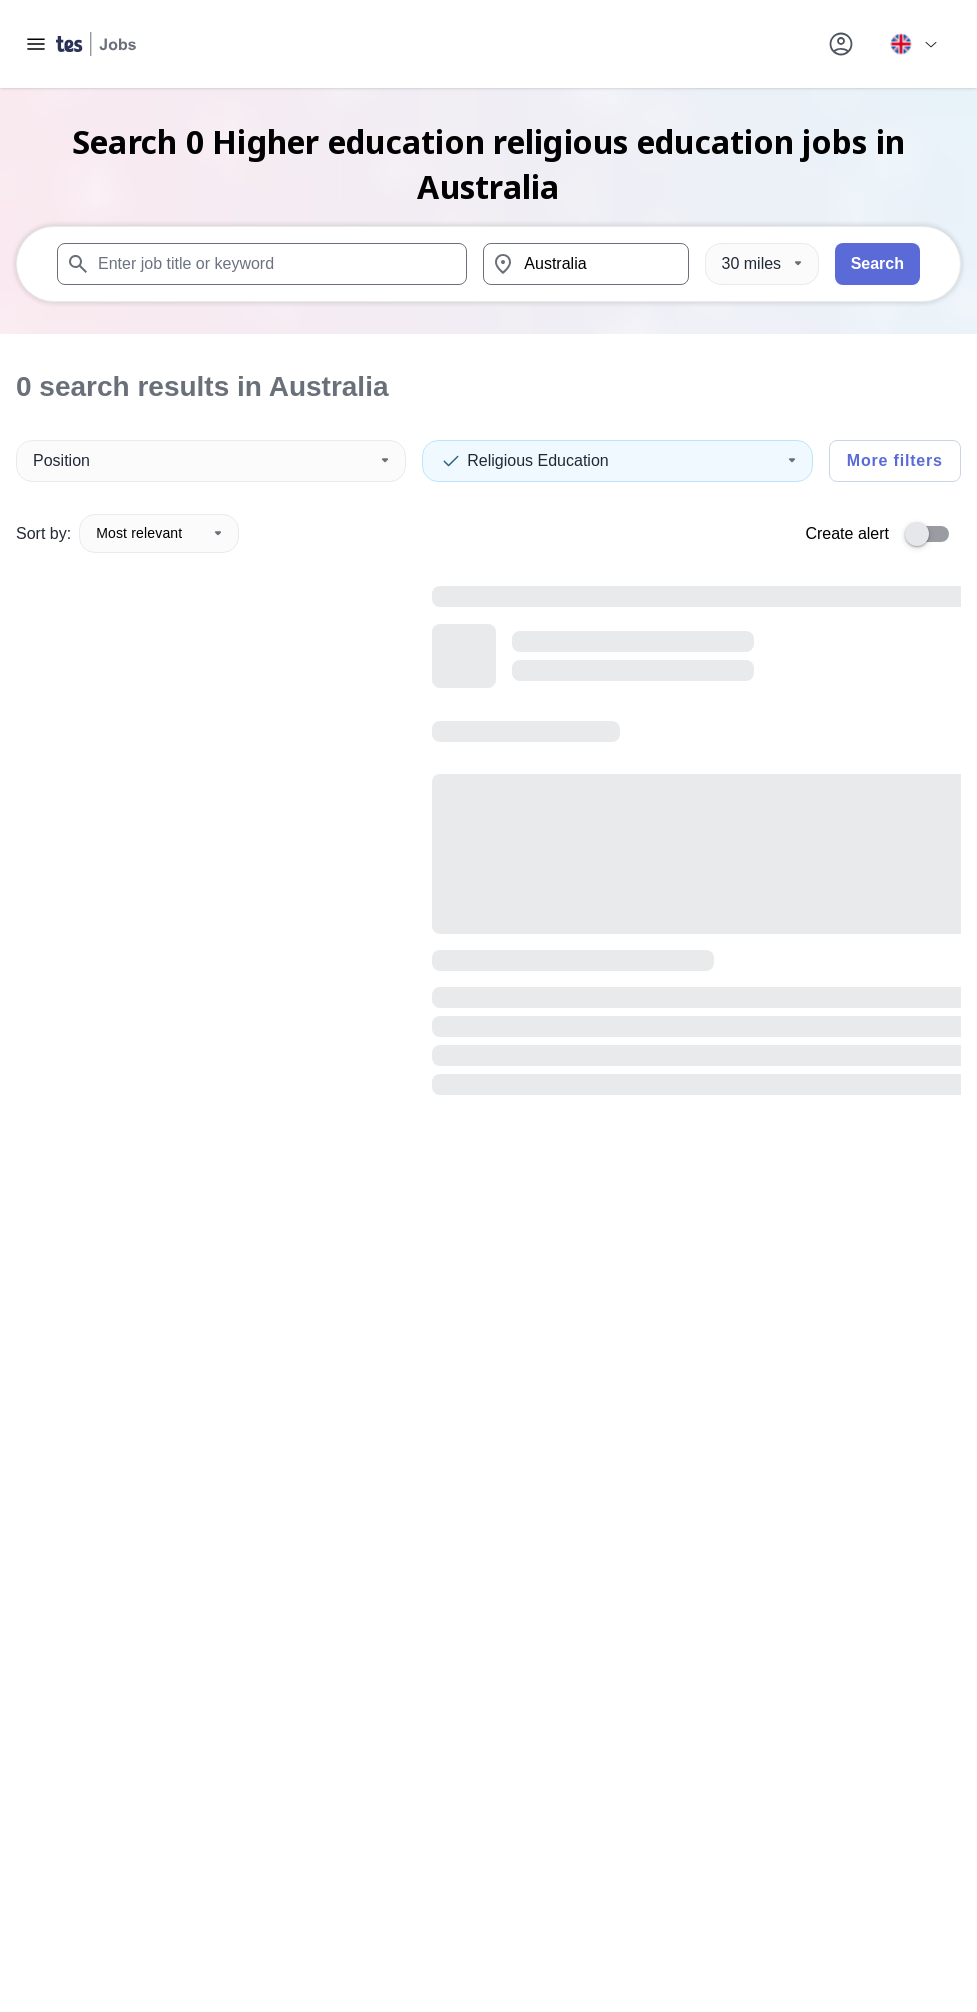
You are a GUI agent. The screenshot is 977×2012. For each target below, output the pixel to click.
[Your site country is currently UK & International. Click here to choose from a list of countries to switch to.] (913, 44)
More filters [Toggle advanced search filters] (895, 460)
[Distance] (762, 264)
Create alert (847, 533)
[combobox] (262, 264)
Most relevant (159, 533)
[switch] (933, 534)
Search (877, 263)
